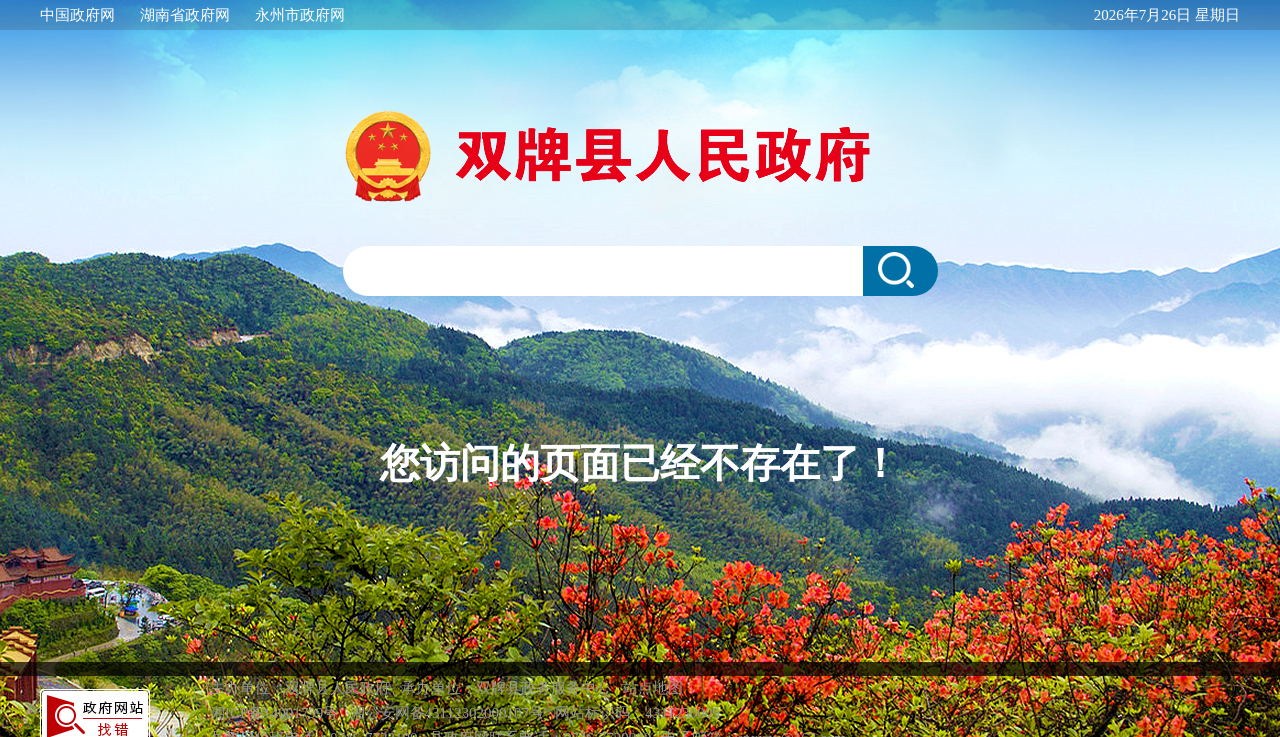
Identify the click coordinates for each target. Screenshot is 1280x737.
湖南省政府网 (185, 15)
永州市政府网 (300, 15)
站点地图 (653, 688)
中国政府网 (77, 15)
